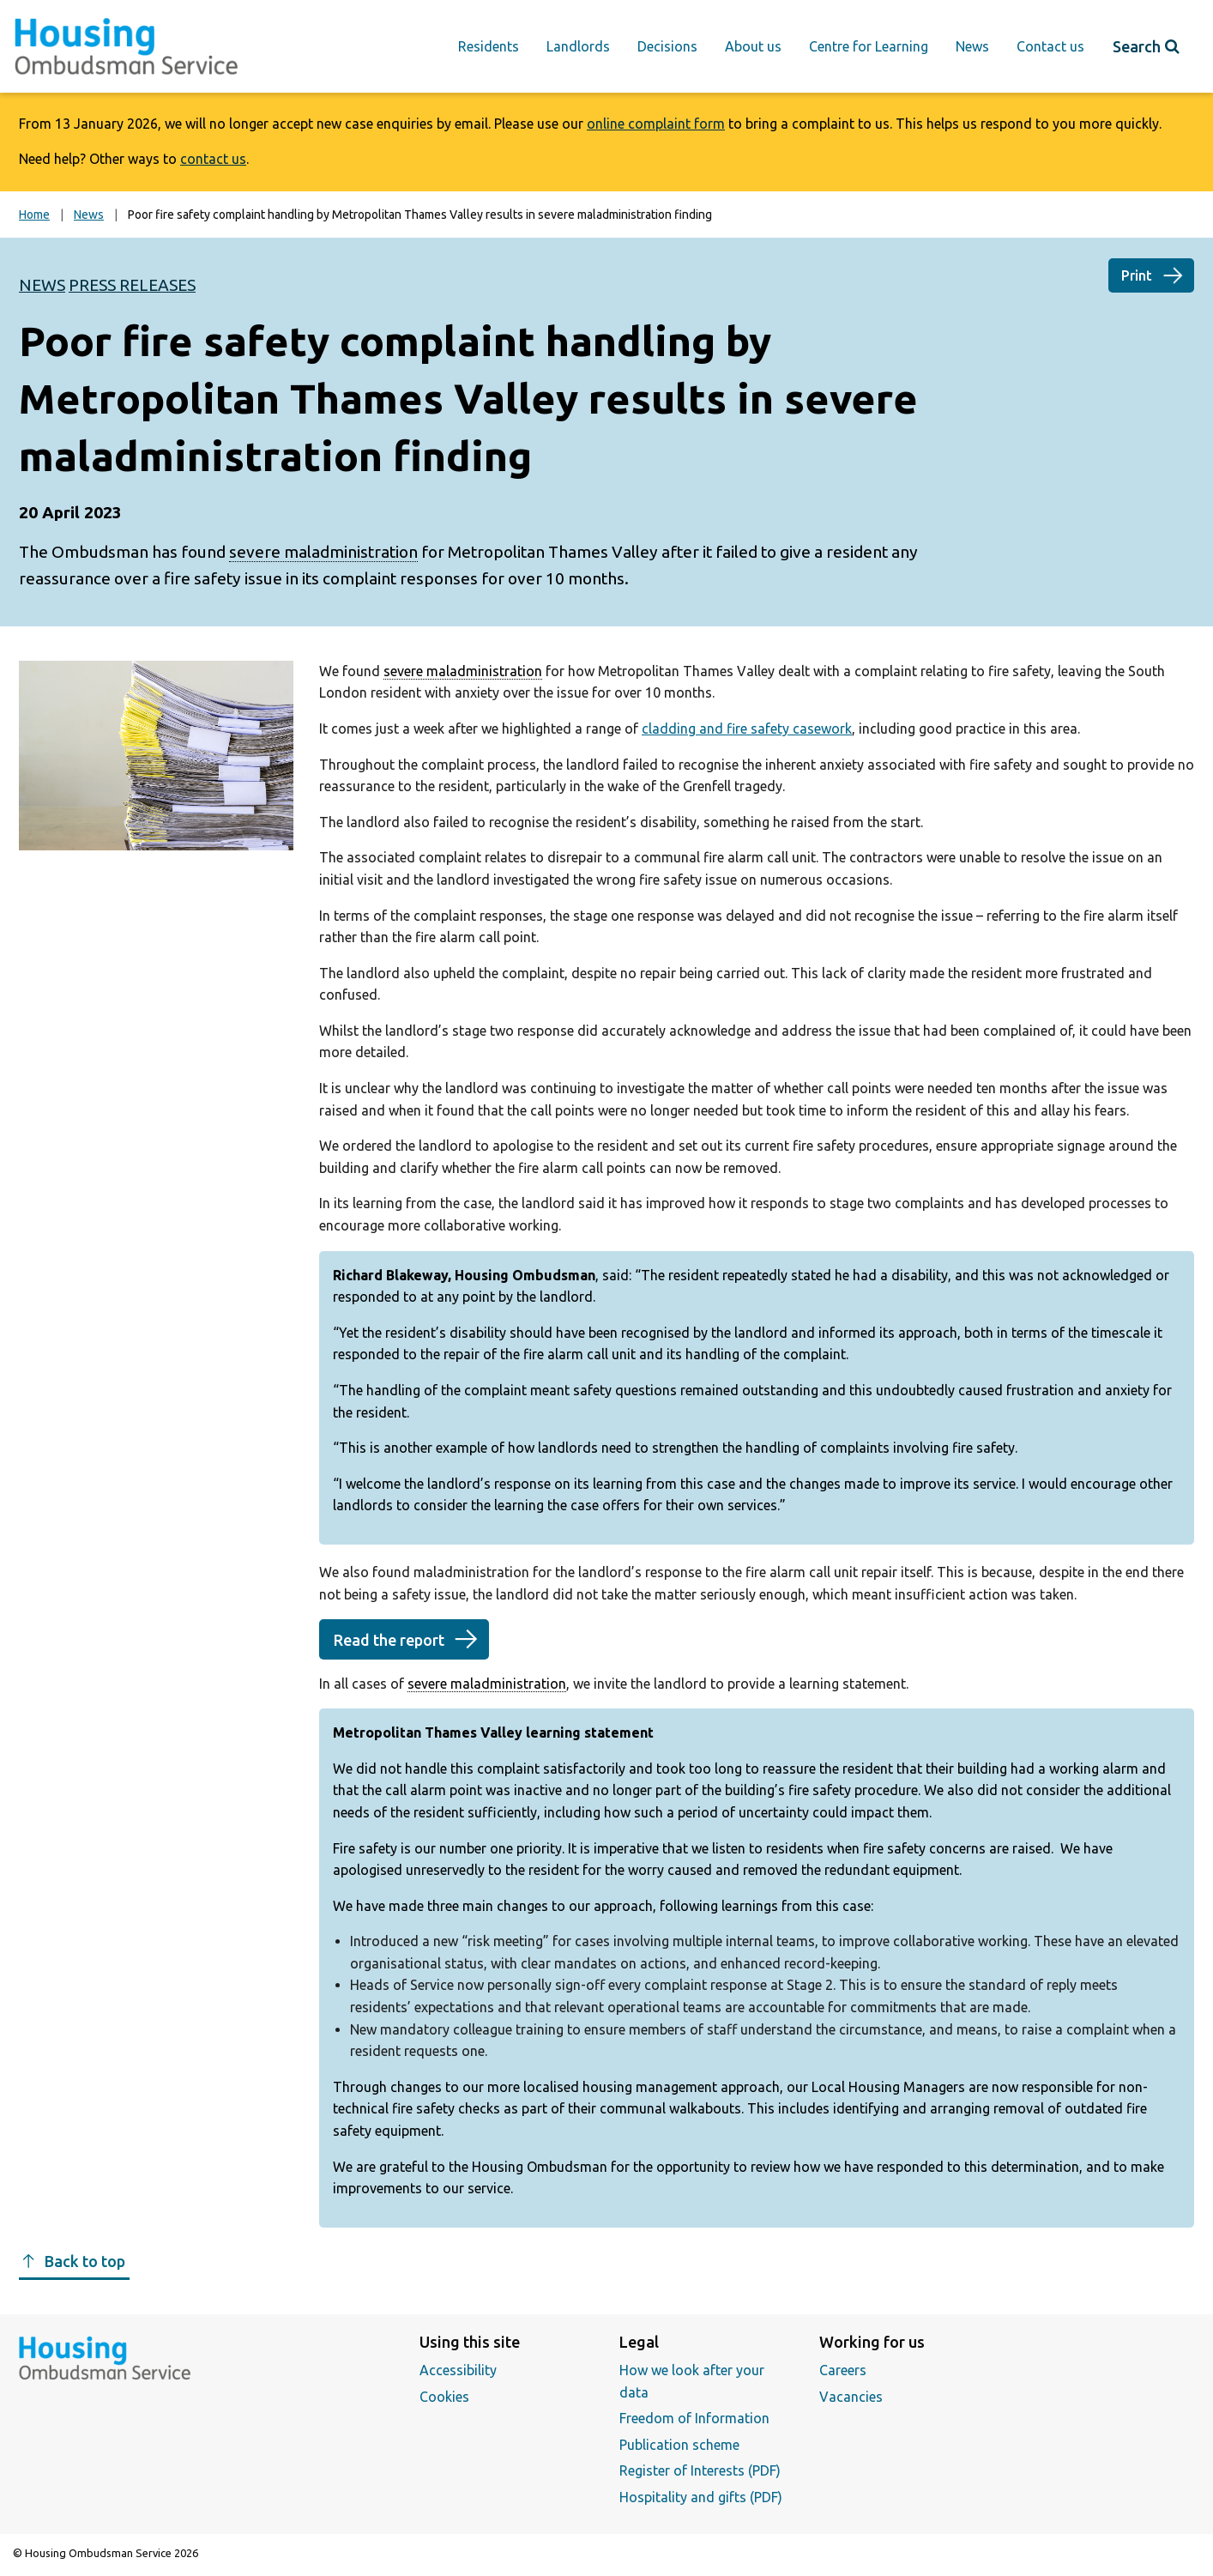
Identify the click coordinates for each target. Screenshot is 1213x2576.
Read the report (389, 1639)
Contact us (1050, 46)
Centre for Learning (868, 46)
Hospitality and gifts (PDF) (700, 2497)
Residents (488, 46)
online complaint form (656, 123)
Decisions (667, 46)
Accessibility (458, 2370)
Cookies (444, 2396)
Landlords (578, 46)
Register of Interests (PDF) (700, 2470)
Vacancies (851, 2396)
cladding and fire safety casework (747, 728)
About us (753, 46)
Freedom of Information (694, 2418)
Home (34, 214)
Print (1136, 275)
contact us (213, 158)
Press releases (132, 284)
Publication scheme (679, 2444)
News (972, 46)
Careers (842, 2370)
